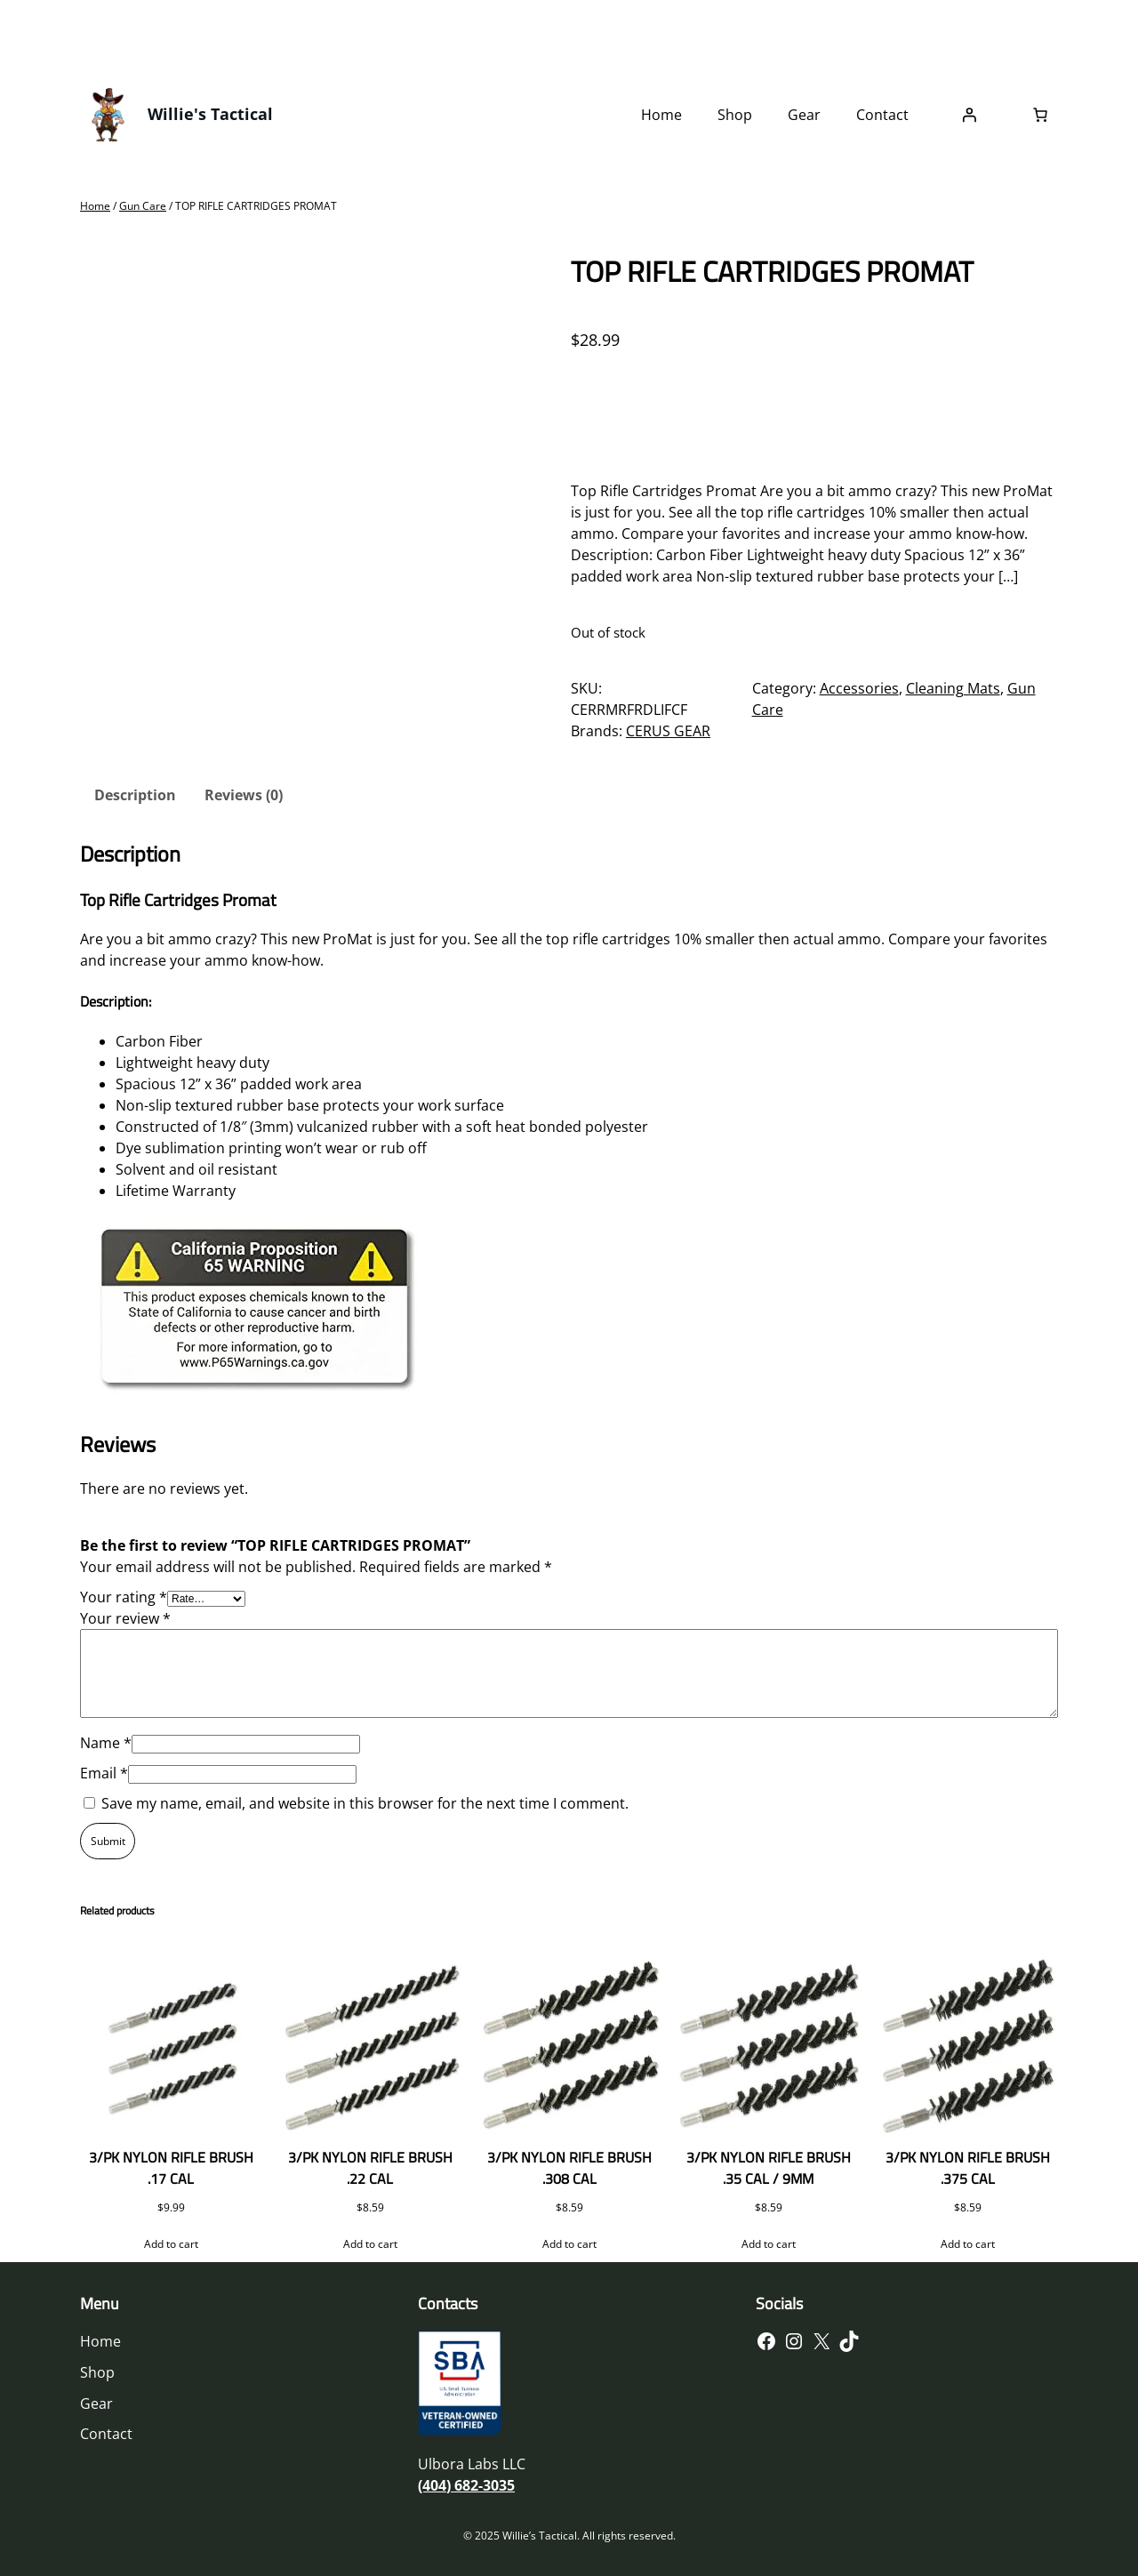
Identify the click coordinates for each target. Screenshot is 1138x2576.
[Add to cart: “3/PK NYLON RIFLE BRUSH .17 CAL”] (170, 2244)
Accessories (859, 688)
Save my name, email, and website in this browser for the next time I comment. (365, 1803)
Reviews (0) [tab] (243, 795)
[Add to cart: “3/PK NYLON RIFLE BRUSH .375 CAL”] (967, 2244)
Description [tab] (135, 795)
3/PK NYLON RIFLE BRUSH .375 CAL (968, 2168)
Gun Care (142, 205)
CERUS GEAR (668, 731)
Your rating (123, 1597)
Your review (125, 1618)
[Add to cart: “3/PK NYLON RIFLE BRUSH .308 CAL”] (569, 2244)
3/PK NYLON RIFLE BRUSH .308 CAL (569, 2168)
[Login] (969, 114)
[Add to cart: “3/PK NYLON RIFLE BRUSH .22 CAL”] (369, 2244)
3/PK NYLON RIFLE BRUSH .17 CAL (171, 2168)
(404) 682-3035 (466, 2485)
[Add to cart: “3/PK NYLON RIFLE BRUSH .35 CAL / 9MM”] (768, 2244)
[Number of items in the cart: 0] (1040, 114)
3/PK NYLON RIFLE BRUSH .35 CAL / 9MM (768, 2168)
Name (106, 1743)
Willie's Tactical (210, 113)
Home (95, 205)
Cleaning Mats (953, 688)
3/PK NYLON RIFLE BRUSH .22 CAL (370, 2168)
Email (104, 1773)
